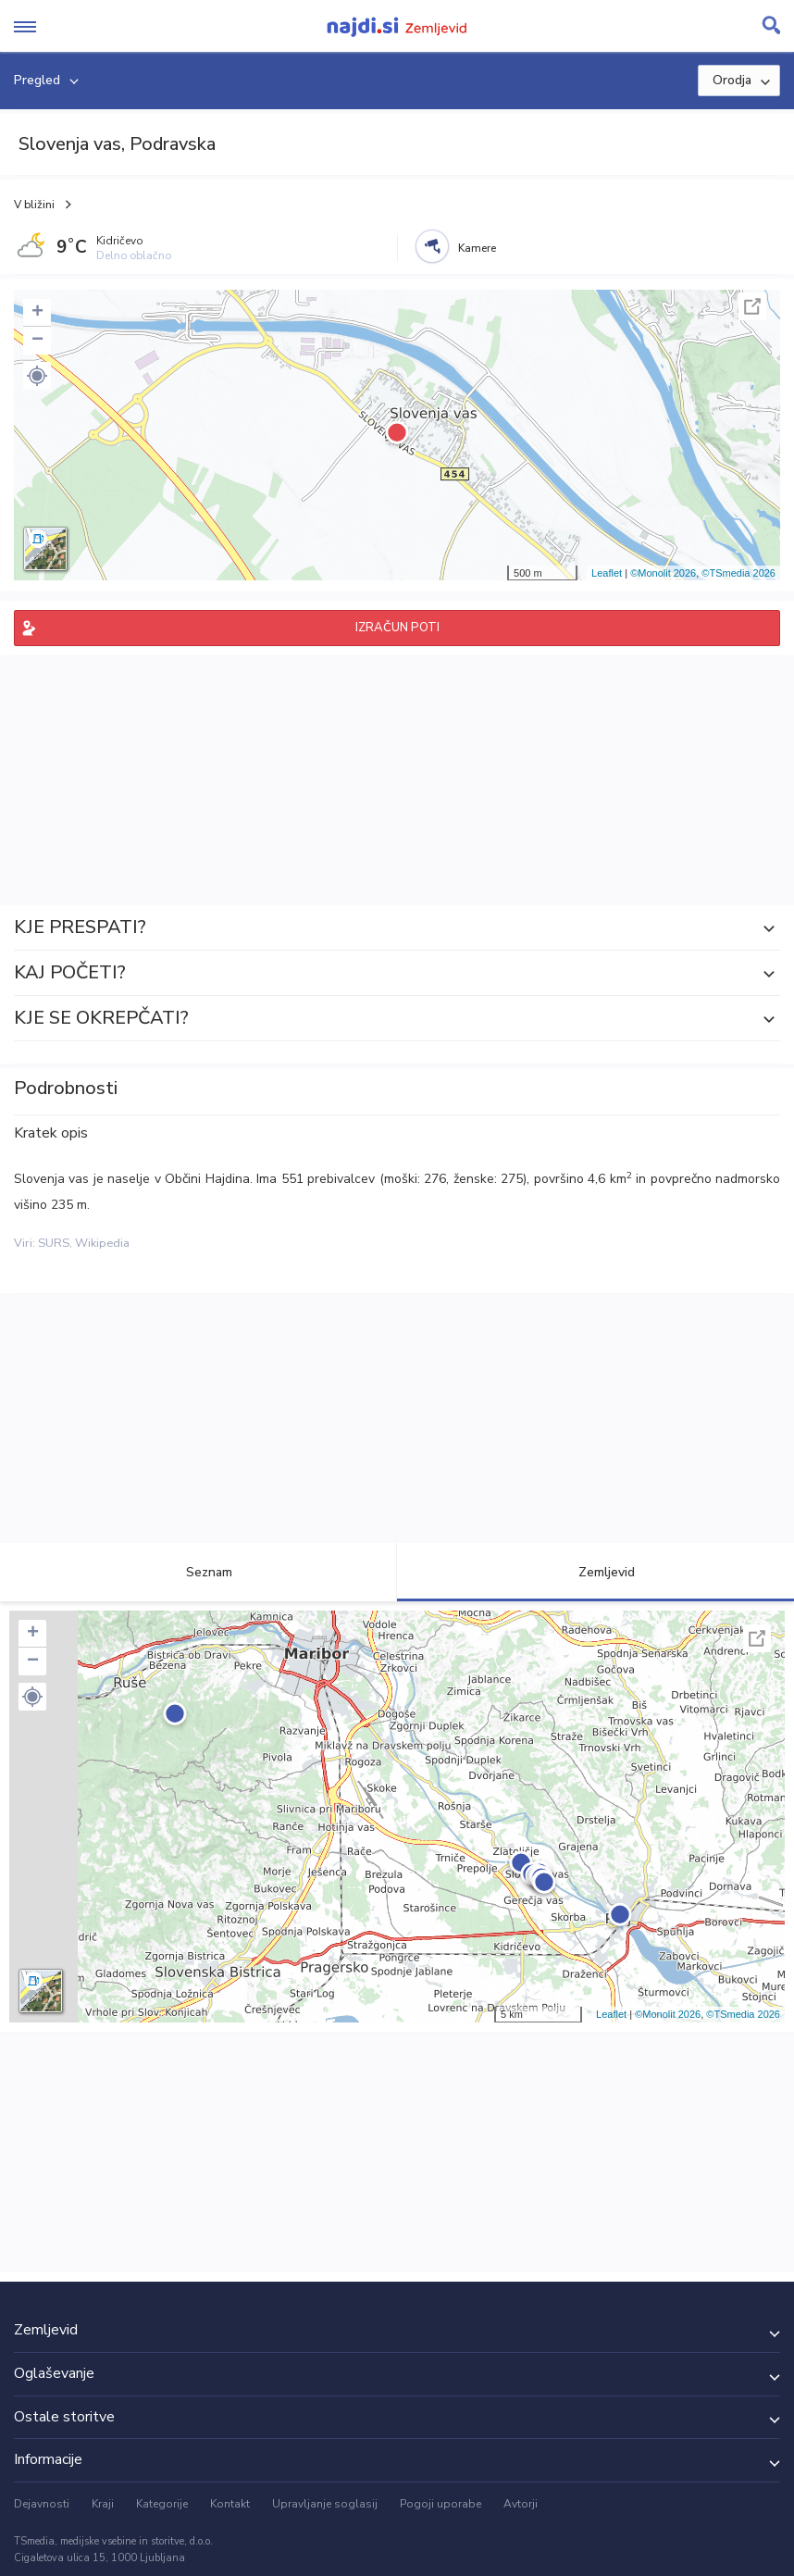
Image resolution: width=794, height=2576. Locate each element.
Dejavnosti (41, 2503)
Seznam (198, 1572)
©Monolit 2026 (663, 573)
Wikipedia (102, 1243)
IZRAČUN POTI (397, 627)
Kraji (103, 2503)
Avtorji (520, 2503)
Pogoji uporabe (440, 2503)
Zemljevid (596, 1572)
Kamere (477, 248)
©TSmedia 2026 (738, 573)
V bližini (34, 204)
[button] (37, 376)
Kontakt (230, 2503)
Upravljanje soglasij (325, 2503)
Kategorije (162, 2503)
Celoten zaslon (752, 306)
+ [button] (37, 313)
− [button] (37, 341)
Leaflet (606, 573)
